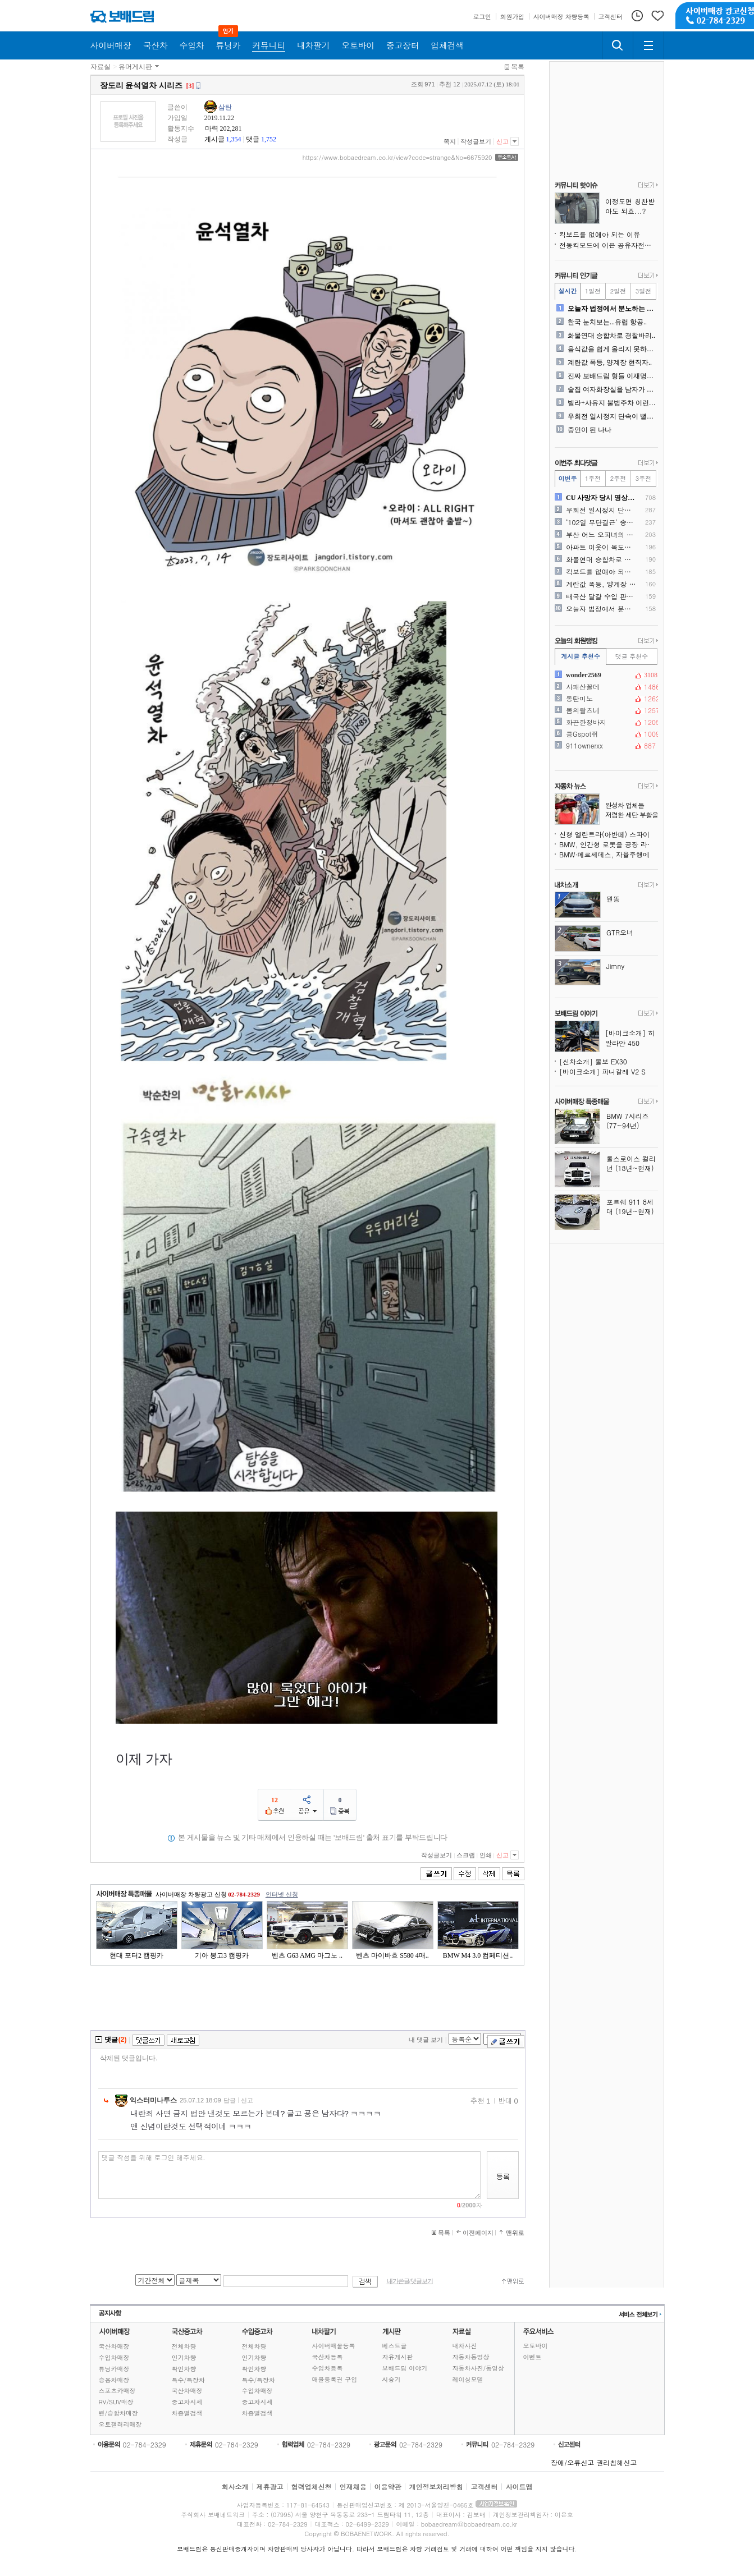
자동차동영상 (471, 2357)
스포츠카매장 (117, 2390)
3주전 (643, 478)
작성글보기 (475, 141)
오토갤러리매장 (120, 2424)
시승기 (391, 2379)
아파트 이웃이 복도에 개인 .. (601, 547)
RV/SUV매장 (116, 2402)
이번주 (568, 478)
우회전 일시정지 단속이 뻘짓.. (612, 416)
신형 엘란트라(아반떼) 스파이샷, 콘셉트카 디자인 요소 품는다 (608, 834)
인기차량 (184, 2357)
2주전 (618, 478)
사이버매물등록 (333, 2345)
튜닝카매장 (114, 2368)
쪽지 (450, 141)
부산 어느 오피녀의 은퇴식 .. (601, 534)
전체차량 (184, 2346)
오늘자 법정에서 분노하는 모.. (612, 309)
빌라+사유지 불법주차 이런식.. (612, 403)
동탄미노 (605, 698)
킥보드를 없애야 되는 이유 (599, 234)
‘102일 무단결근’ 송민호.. (601, 522)
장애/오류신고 (572, 2462)
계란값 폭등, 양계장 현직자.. (610, 362)
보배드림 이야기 (405, 2368)
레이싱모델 (468, 2379)
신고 (502, 141)
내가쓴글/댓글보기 (410, 2281)
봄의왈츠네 (605, 710)
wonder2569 (605, 675)
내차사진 (465, 2345)
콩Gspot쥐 (605, 733)
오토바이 (535, 2345)
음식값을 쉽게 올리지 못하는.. (612, 349)
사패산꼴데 (605, 686)
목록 (517, 67)
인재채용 (352, 2486)
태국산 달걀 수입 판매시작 (601, 596)
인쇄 (485, 1855)
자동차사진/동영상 (479, 2368)
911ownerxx (605, 745)
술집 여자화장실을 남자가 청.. (612, 389)
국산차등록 (327, 2357)
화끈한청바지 (605, 722)
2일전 (618, 291)
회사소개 (234, 2486)
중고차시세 (187, 2402)
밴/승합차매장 (119, 2413)
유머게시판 (135, 67)
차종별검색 (187, 2413)
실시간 (568, 291)
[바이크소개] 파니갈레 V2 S (602, 1071)
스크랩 (465, 1855)
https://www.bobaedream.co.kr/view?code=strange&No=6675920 (397, 158)
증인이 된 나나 (589, 430)
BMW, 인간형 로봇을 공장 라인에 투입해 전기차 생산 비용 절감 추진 (608, 844)
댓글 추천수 (631, 656)
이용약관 (387, 2486)
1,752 (268, 139)
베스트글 (394, 2345)
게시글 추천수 (580, 656)
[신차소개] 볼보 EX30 (593, 1061)
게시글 (214, 139)
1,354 (233, 139)
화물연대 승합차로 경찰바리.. (611, 335)
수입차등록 (327, 2368)
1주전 (593, 478)
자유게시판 (397, 2357)
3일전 (643, 291)
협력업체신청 (311, 2486)
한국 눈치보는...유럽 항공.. (607, 322)
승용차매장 (114, 2380)
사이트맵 (519, 2486)
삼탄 (225, 107)
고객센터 (484, 2486)
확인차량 (184, 2368)
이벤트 (532, 2357)
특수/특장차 (188, 2380)
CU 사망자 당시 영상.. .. (601, 498)
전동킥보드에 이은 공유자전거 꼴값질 (608, 245)
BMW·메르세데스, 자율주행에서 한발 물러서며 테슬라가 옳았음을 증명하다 (608, 854)
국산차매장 (114, 2346)
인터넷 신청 (282, 1894)
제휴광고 (269, 2486)
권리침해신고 (616, 2462)
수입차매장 (114, 2357)
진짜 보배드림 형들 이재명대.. (612, 376)
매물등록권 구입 (335, 2379)
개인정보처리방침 (436, 2486)
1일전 (593, 291)
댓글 (252, 139)
